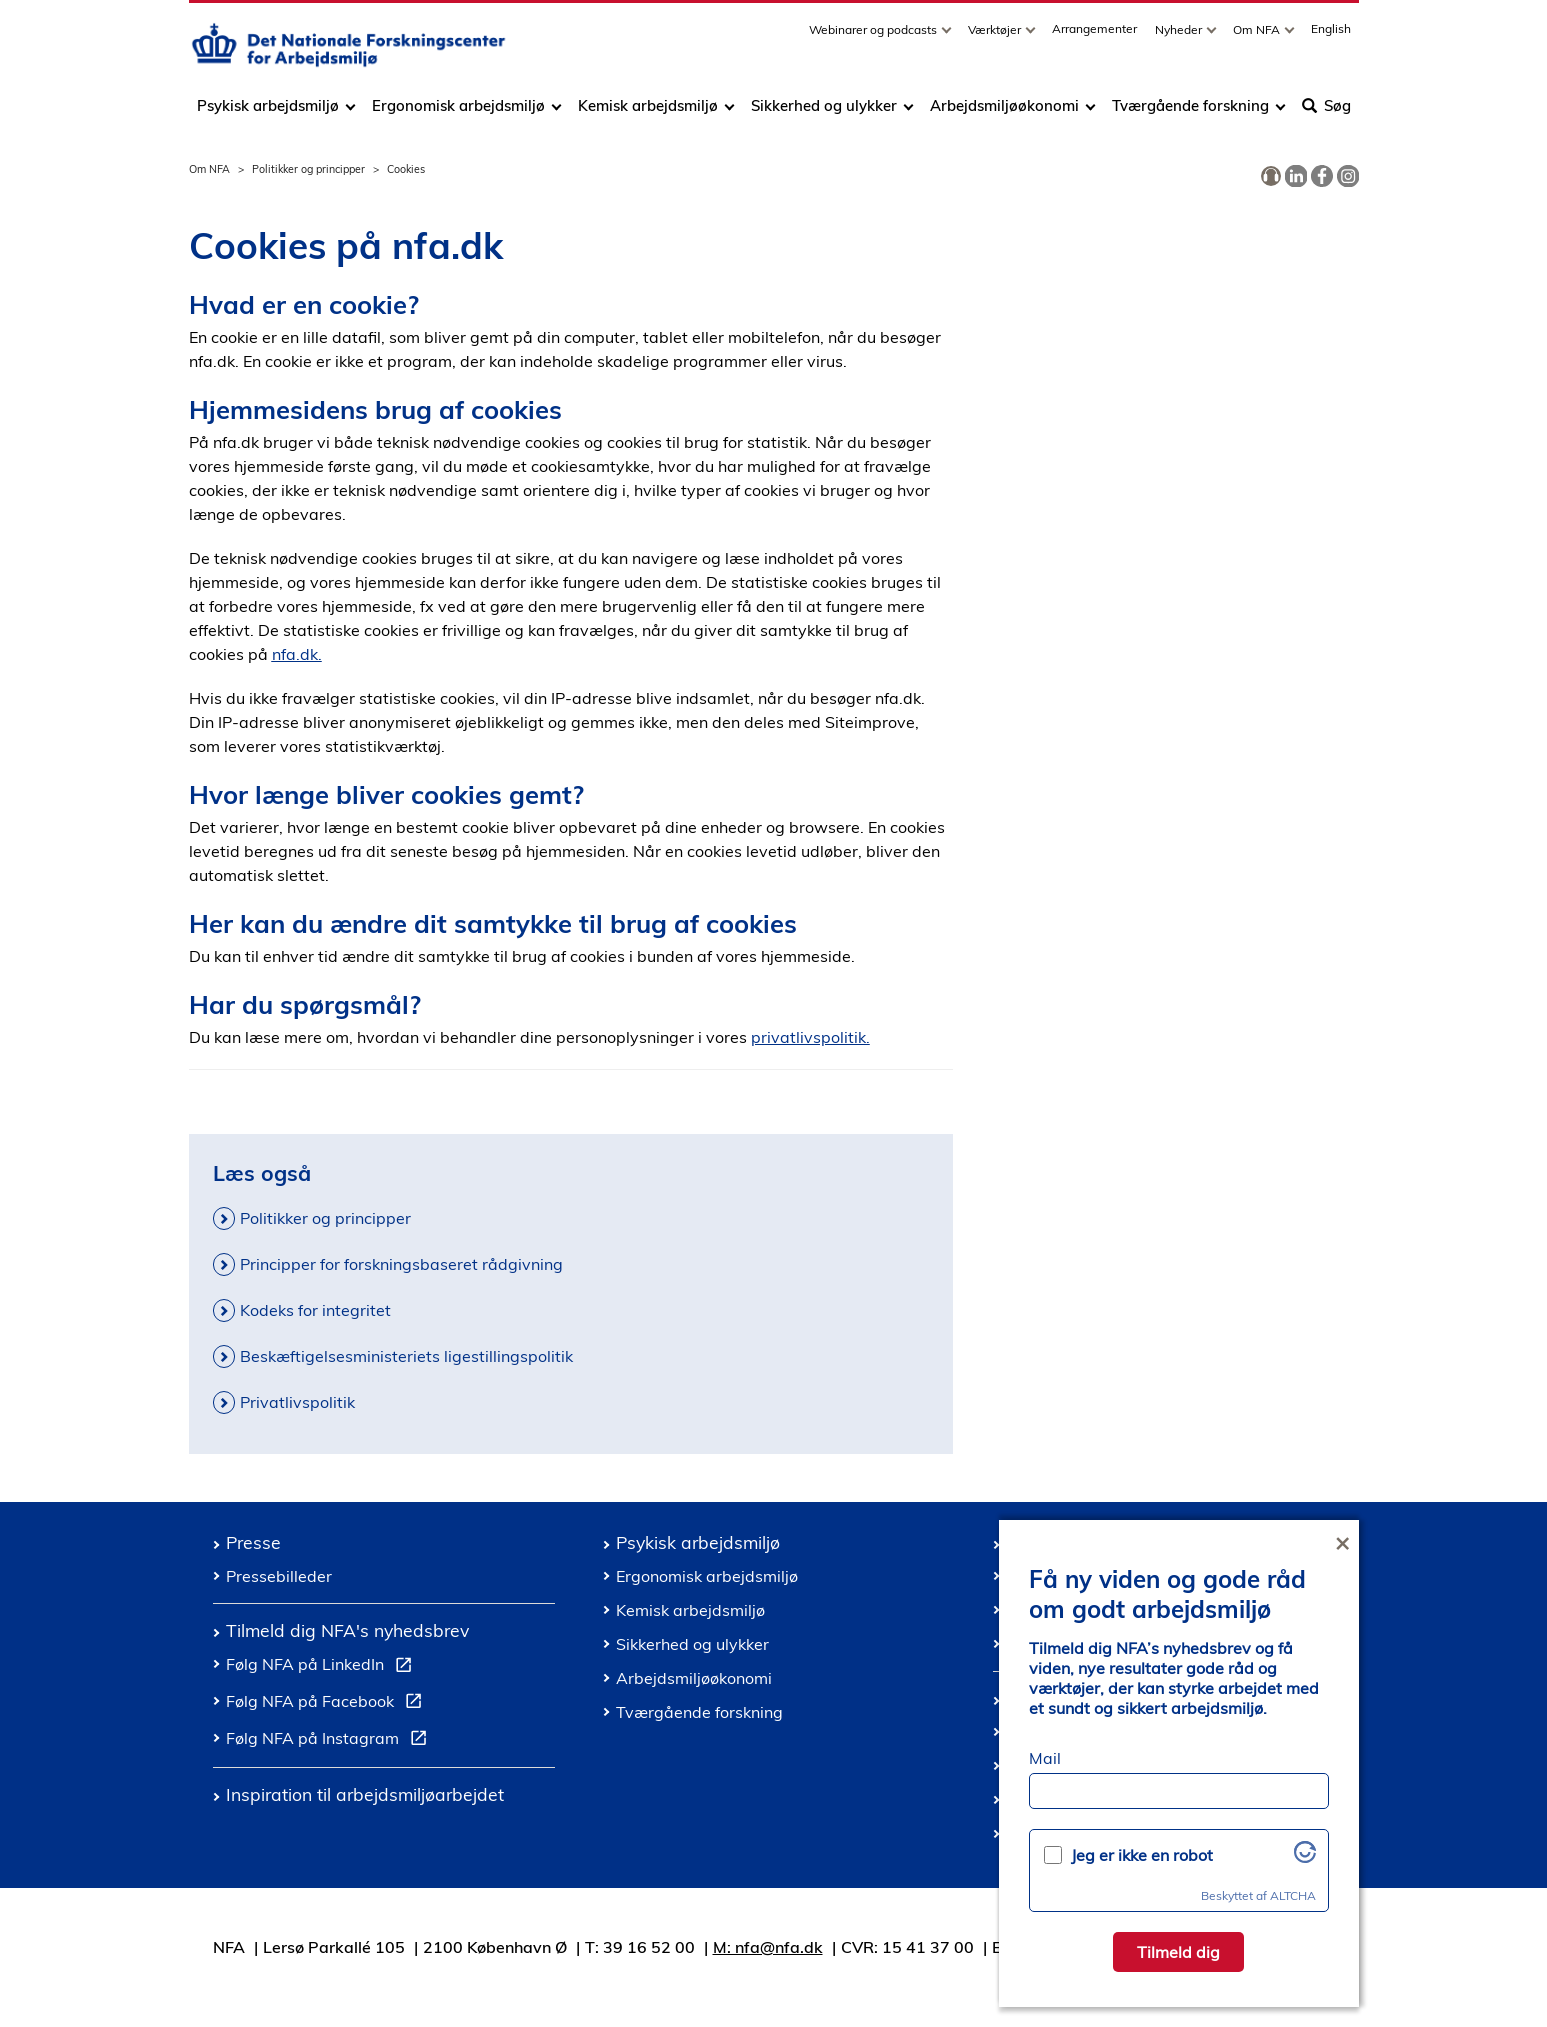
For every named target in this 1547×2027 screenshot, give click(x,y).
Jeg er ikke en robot (1142, 1855)
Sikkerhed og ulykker (824, 112)
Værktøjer (996, 36)
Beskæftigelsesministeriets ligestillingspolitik (406, 1356)
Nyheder (1180, 36)
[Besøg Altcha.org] (1305, 1857)
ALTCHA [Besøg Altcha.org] (1293, 1895)
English (1331, 35)
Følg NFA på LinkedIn (323, 1667)
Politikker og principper (308, 169)
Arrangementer (1094, 35)
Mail (1045, 1758)
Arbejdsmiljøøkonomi (1004, 112)
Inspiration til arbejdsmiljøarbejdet (365, 1794)
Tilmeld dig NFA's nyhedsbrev (347, 1630)
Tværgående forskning (1190, 112)
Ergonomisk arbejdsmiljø (458, 112)
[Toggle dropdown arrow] (949, 36)
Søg (1326, 112)
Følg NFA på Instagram (330, 1741)
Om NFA (1258, 36)
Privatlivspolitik (297, 1402)
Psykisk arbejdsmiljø (270, 112)
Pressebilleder (279, 1576)
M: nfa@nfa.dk (768, 1947)
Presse (253, 1542)
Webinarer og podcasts (874, 36)
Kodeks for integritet (315, 1310)
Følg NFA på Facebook (328, 1704)
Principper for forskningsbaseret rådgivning (401, 1264)
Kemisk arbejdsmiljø (648, 112)
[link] (1271, 177)
